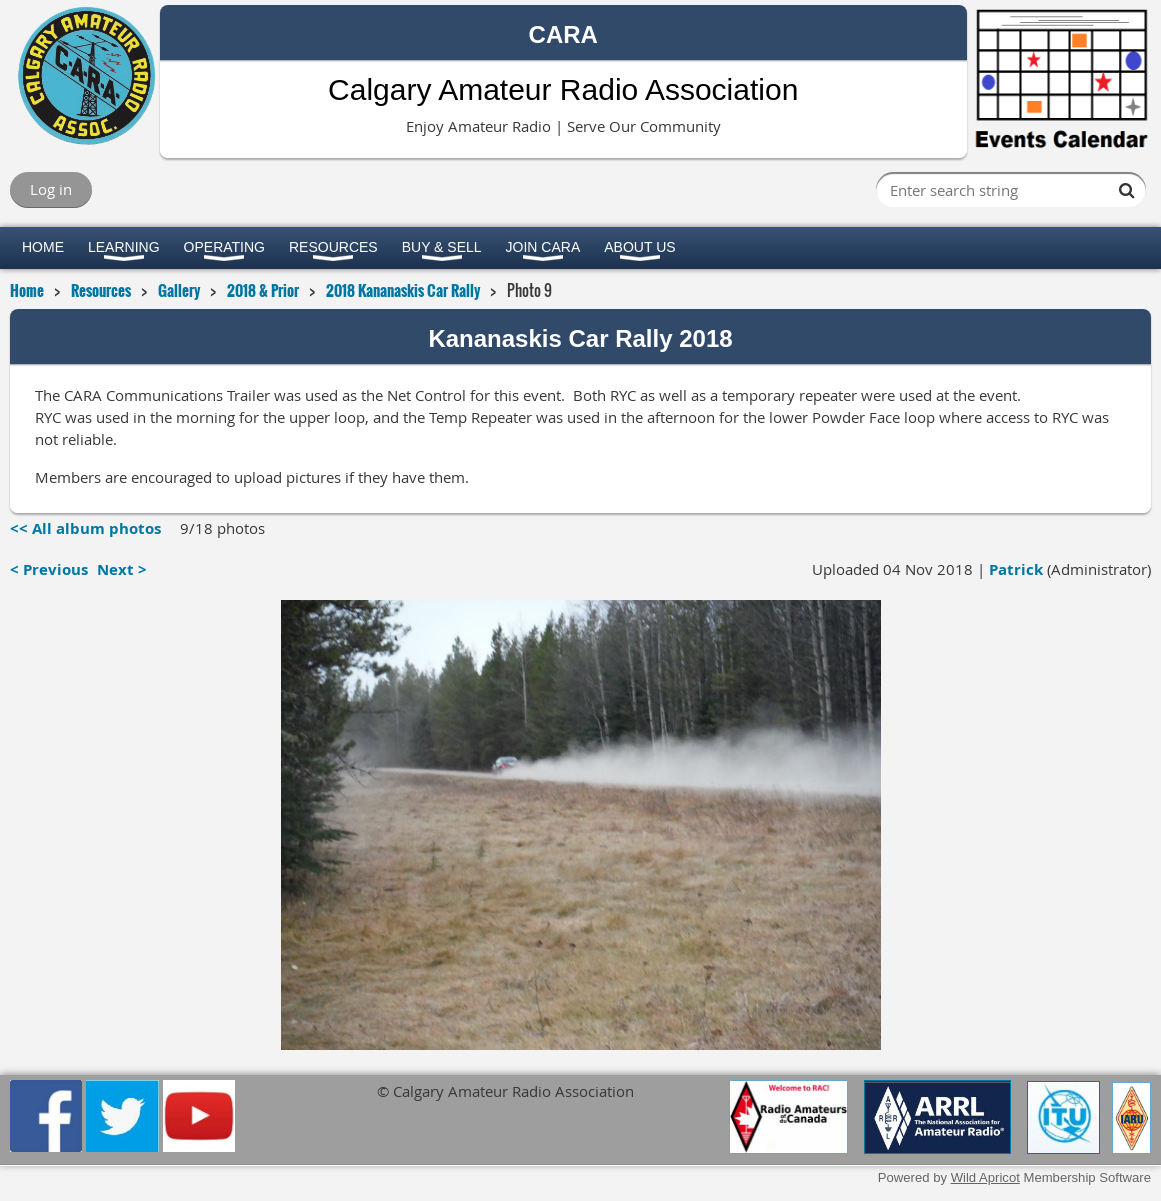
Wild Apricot (985, 1177)
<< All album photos (85, 528)
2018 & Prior (263, 290)
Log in (51, 189)
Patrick (1016, 569)
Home (27, 290)
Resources (101, 290)
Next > (122, 569)
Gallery (179, 290)
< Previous (49, 569)
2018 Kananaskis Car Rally (403, 290)
